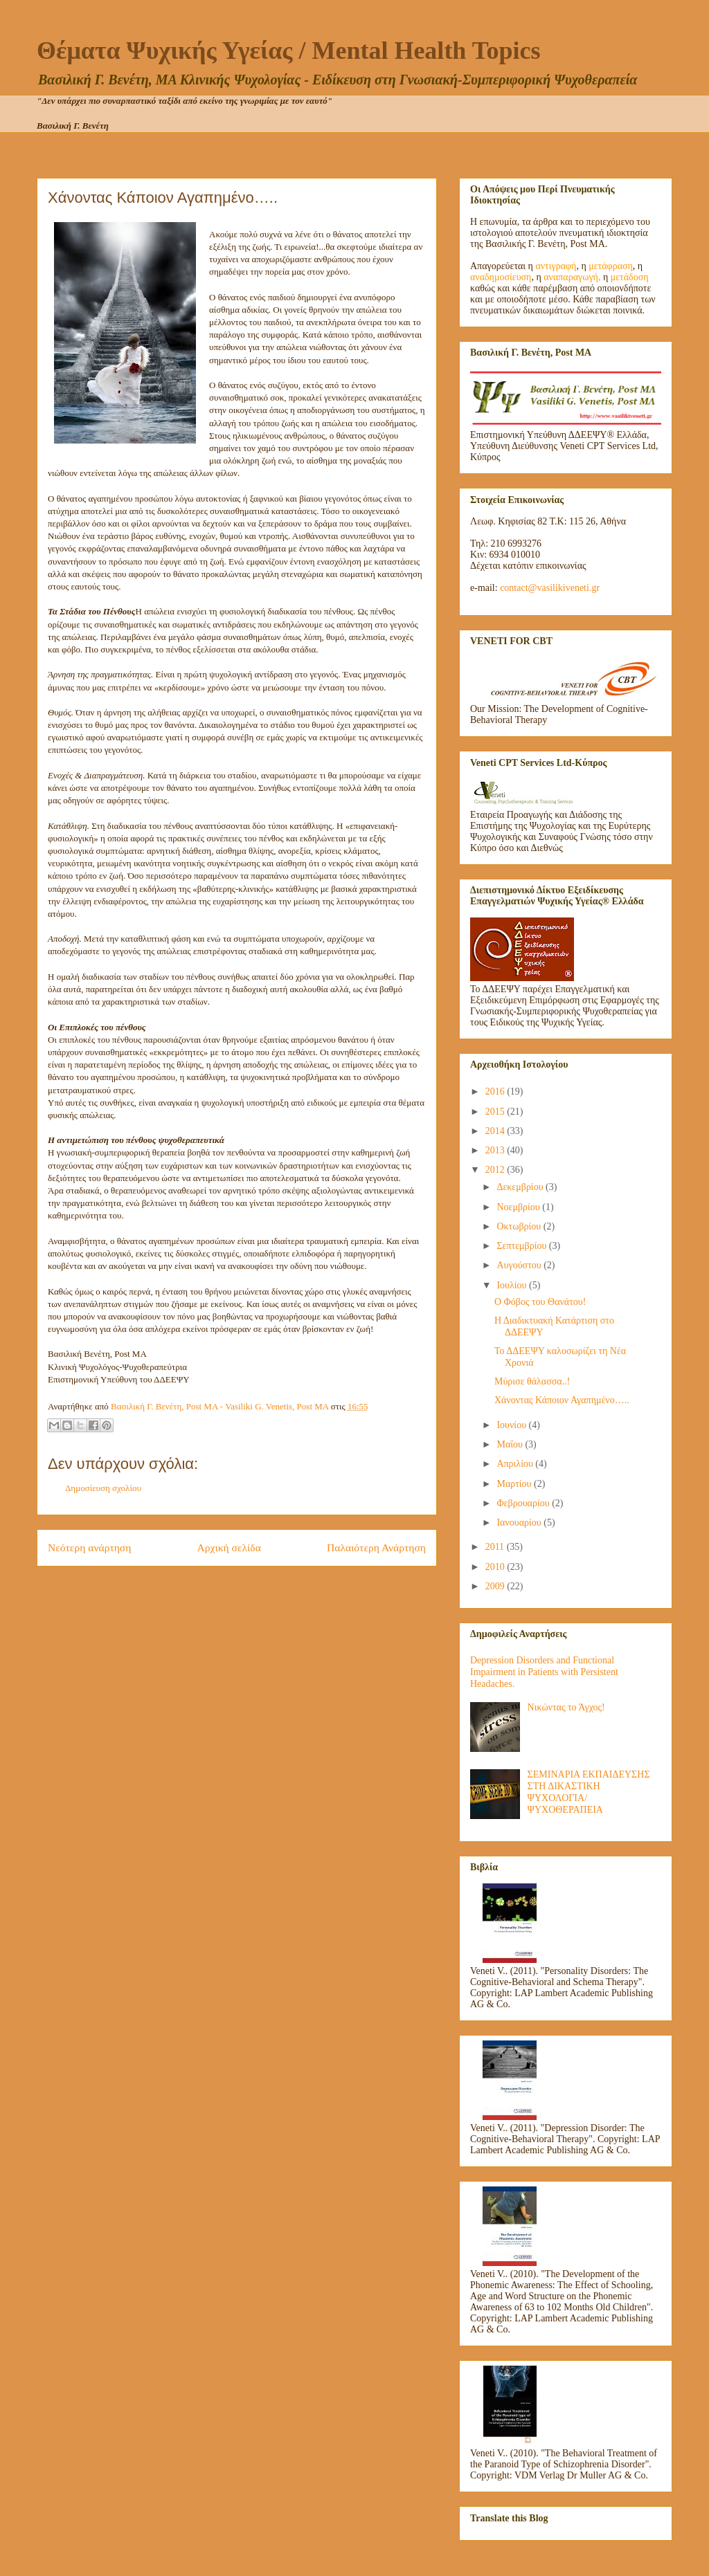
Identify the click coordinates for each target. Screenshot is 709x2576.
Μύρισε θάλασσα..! (532, 1381)
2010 (496, 1567)
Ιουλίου (512, 1285)
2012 (496, 1169)
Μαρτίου (515, 1484)
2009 (496, 1586)
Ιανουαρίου (520, 1522)
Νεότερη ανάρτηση (89, 1547)
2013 (496, 1150)
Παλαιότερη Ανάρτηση (376, 1547)
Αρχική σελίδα (229, 1547)
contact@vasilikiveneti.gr (550, 588)
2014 (496, 1131)
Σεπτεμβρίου (522, 1246)
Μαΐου (510, 1444)
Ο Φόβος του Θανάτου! (540, 1302)
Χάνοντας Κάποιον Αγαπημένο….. (561, 1400)
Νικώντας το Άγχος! (566, 1707)
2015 (496, 1111)
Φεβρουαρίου (524, 1503)
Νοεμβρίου (519, 1207)
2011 (496, 1547)
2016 (496, 1091)
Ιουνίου (512, 1425)
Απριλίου (515, 1464)
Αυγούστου (520, 1265)
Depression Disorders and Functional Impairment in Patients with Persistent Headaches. (544, 1672)
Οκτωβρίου (519, 1226)
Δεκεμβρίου (521, 1187)
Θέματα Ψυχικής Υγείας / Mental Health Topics (288, 50)
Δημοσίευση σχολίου (103, 1488)
